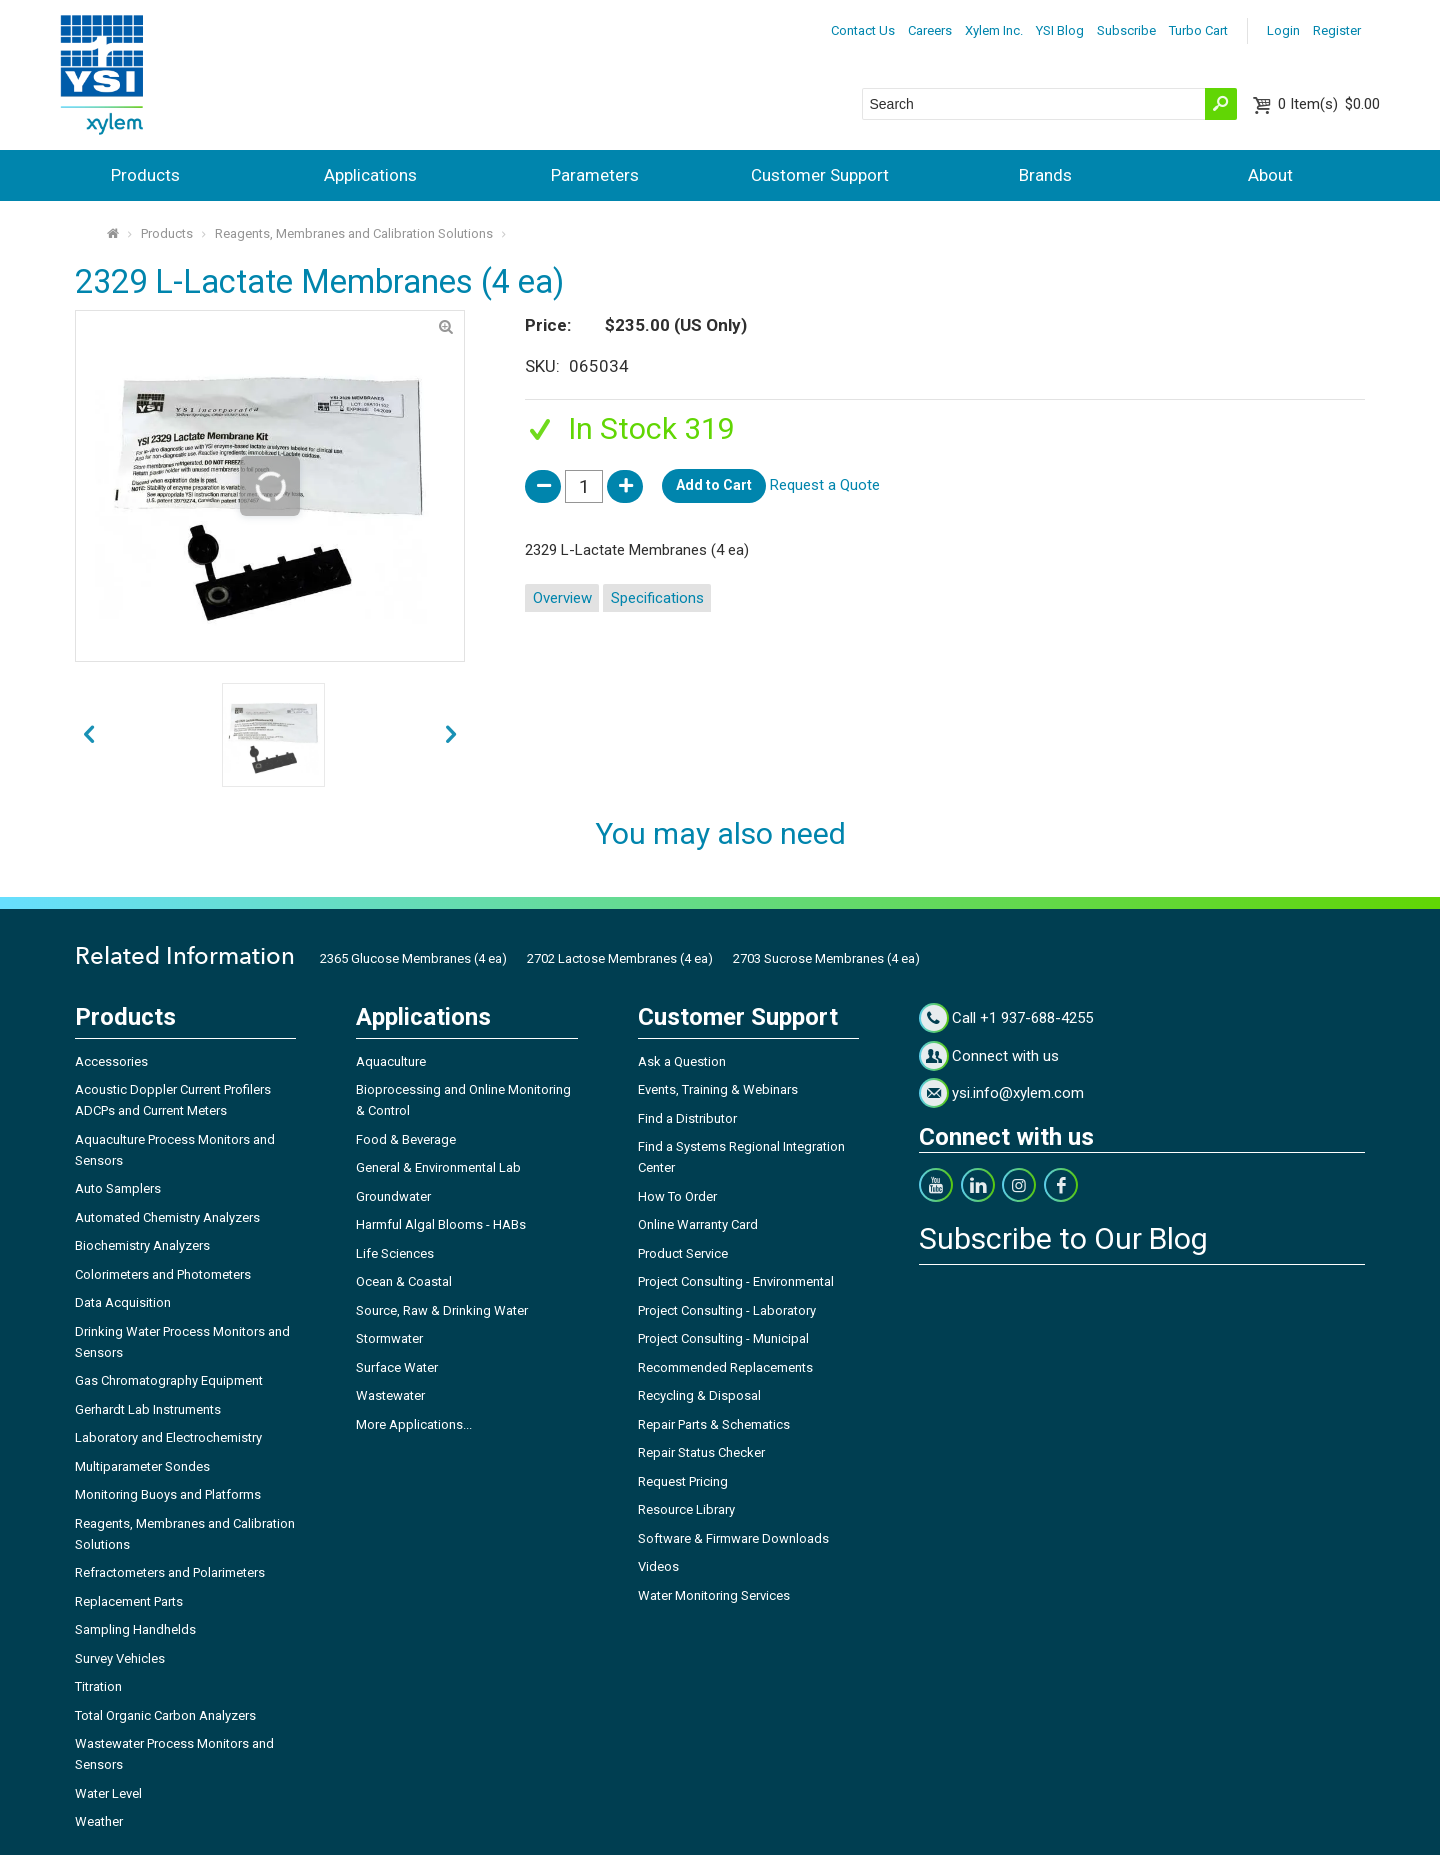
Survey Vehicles (120, 1658)
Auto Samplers (118, 1188)
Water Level (108, 1793)
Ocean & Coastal (404, 1281)
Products (145, 175)
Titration (98, 1686)
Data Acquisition (123, 1302)
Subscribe (1126, 30)
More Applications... (414, 1424)
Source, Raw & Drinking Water (442, 1310)
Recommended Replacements (725, 1367)
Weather (99, 1821)
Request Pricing (683, 1481)
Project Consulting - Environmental (736, 1281)
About (1270, 175)
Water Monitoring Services (714, 1595)
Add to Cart (714, 485)
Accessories (111, 1061)
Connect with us (1005, 1056)
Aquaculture (391, 1061)
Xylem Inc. (994, 30)
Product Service (683, 1253)
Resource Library (686, 1509)
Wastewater (390, 1395)
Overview (562, 598)
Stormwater (389, 1338)
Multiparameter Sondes (142, 1466)
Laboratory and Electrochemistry (168, 1437)
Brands (1045, 175)
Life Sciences (395, 1253)
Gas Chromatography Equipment (169, 1380)
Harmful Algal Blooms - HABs (441, 1224)
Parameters (595, 175)
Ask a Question (682, 1061)
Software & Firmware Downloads (733, 1538)
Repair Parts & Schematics (714, 1424)
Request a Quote (825, 485)
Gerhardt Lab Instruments (148, 1409)
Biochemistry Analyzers (142, 1245)
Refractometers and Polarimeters (170, 1572)
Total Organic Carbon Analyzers (165, 1715)
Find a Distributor (687, 1118)
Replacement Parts (129, 1601)
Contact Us (863, 30)
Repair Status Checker (701, 1452)
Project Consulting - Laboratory (727, 1310)
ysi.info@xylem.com (1018, 1093)
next (88, 735)
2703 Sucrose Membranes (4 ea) (826, 958)
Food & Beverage (406, 1139)
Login (1283, 30)
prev (451, 735)
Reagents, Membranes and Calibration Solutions (354, 233)
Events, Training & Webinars (718, 1089)
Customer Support (820, 175)
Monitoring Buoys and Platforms (168, 1494)
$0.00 (1329, 104)
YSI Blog (1060, 30)
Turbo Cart (1198, 30)
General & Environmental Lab (438, 1167)
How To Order (677, 1196)
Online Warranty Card (698, 1224)
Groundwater (393, 1196)
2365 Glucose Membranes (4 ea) (413, 958)
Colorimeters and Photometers (163, 1274)
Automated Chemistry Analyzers (167, 1217)
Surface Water (397, 1367)
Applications (370, 175)
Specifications (657, 598)
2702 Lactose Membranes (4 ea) (620, 958)
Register (1337, 30)
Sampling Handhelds (135, 1629)
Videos (658, 1566)
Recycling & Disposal (699, 1395)
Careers (930, 30)
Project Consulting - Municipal (723, 1338)
